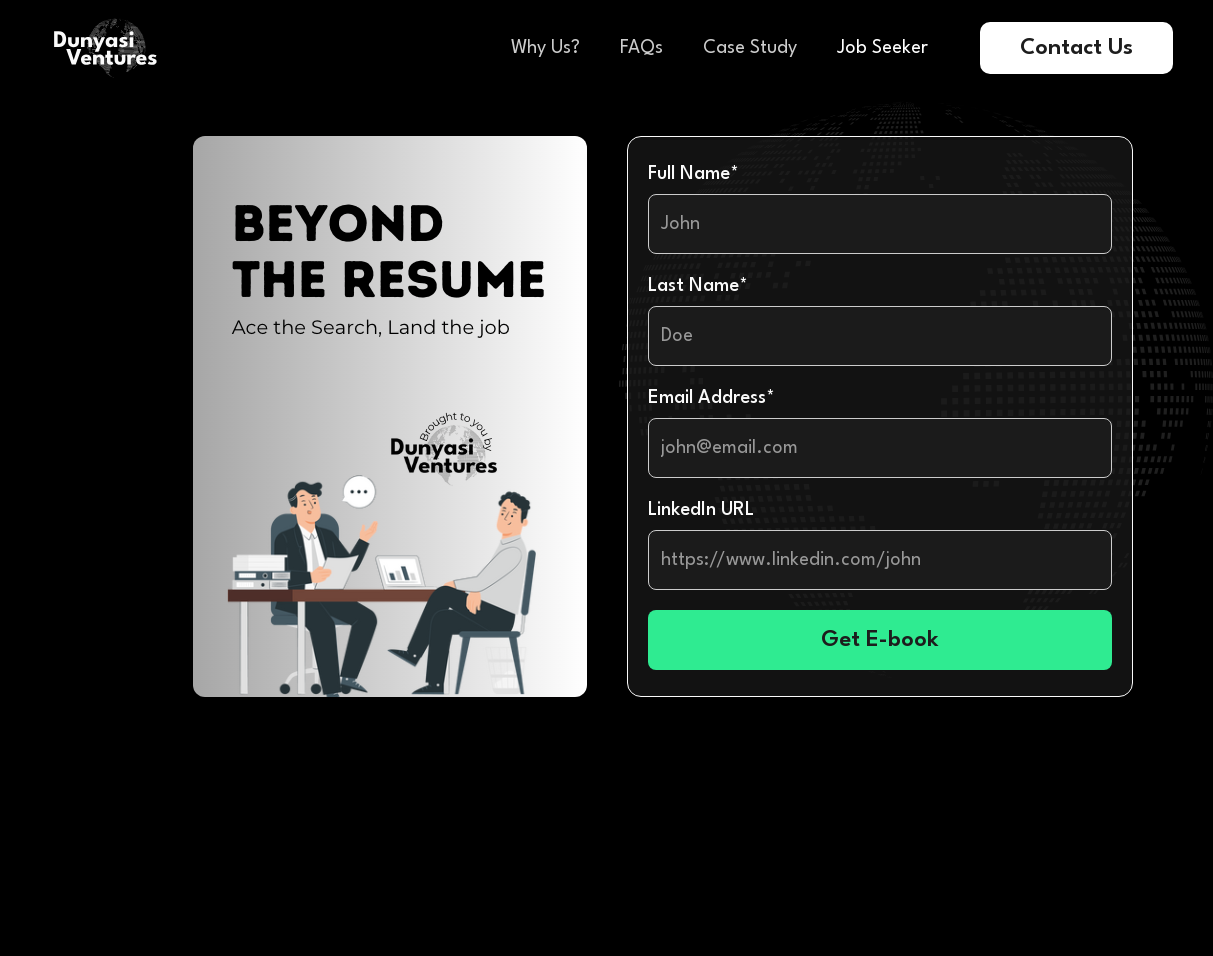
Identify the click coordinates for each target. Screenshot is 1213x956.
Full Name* (693, 174)
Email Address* (711, 398)
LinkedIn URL (701, 510)
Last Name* (698, 286)
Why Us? (545, 48)
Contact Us (1076, 48)
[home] (106, 48)
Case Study (750, 48)
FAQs (641, 48)
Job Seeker (882, 48)
